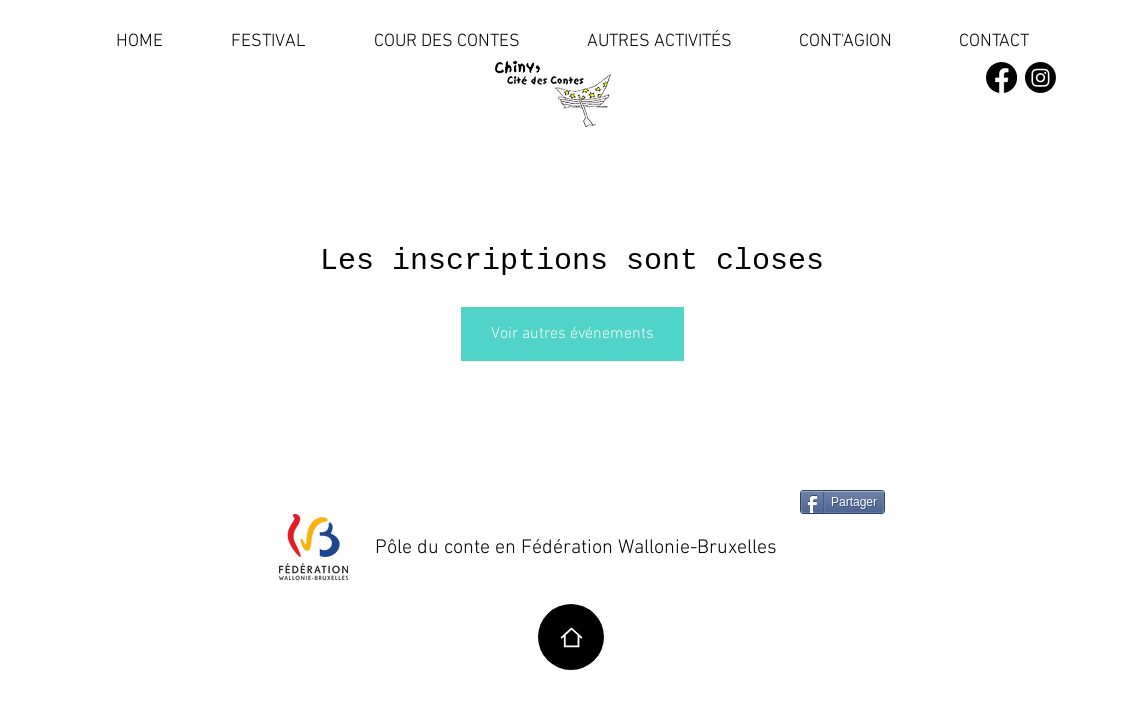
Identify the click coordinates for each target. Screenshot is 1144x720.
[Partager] (842, 502)
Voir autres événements (572, 334)
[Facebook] (1001, 77)
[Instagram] (1040, 77)
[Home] (571, 637)
